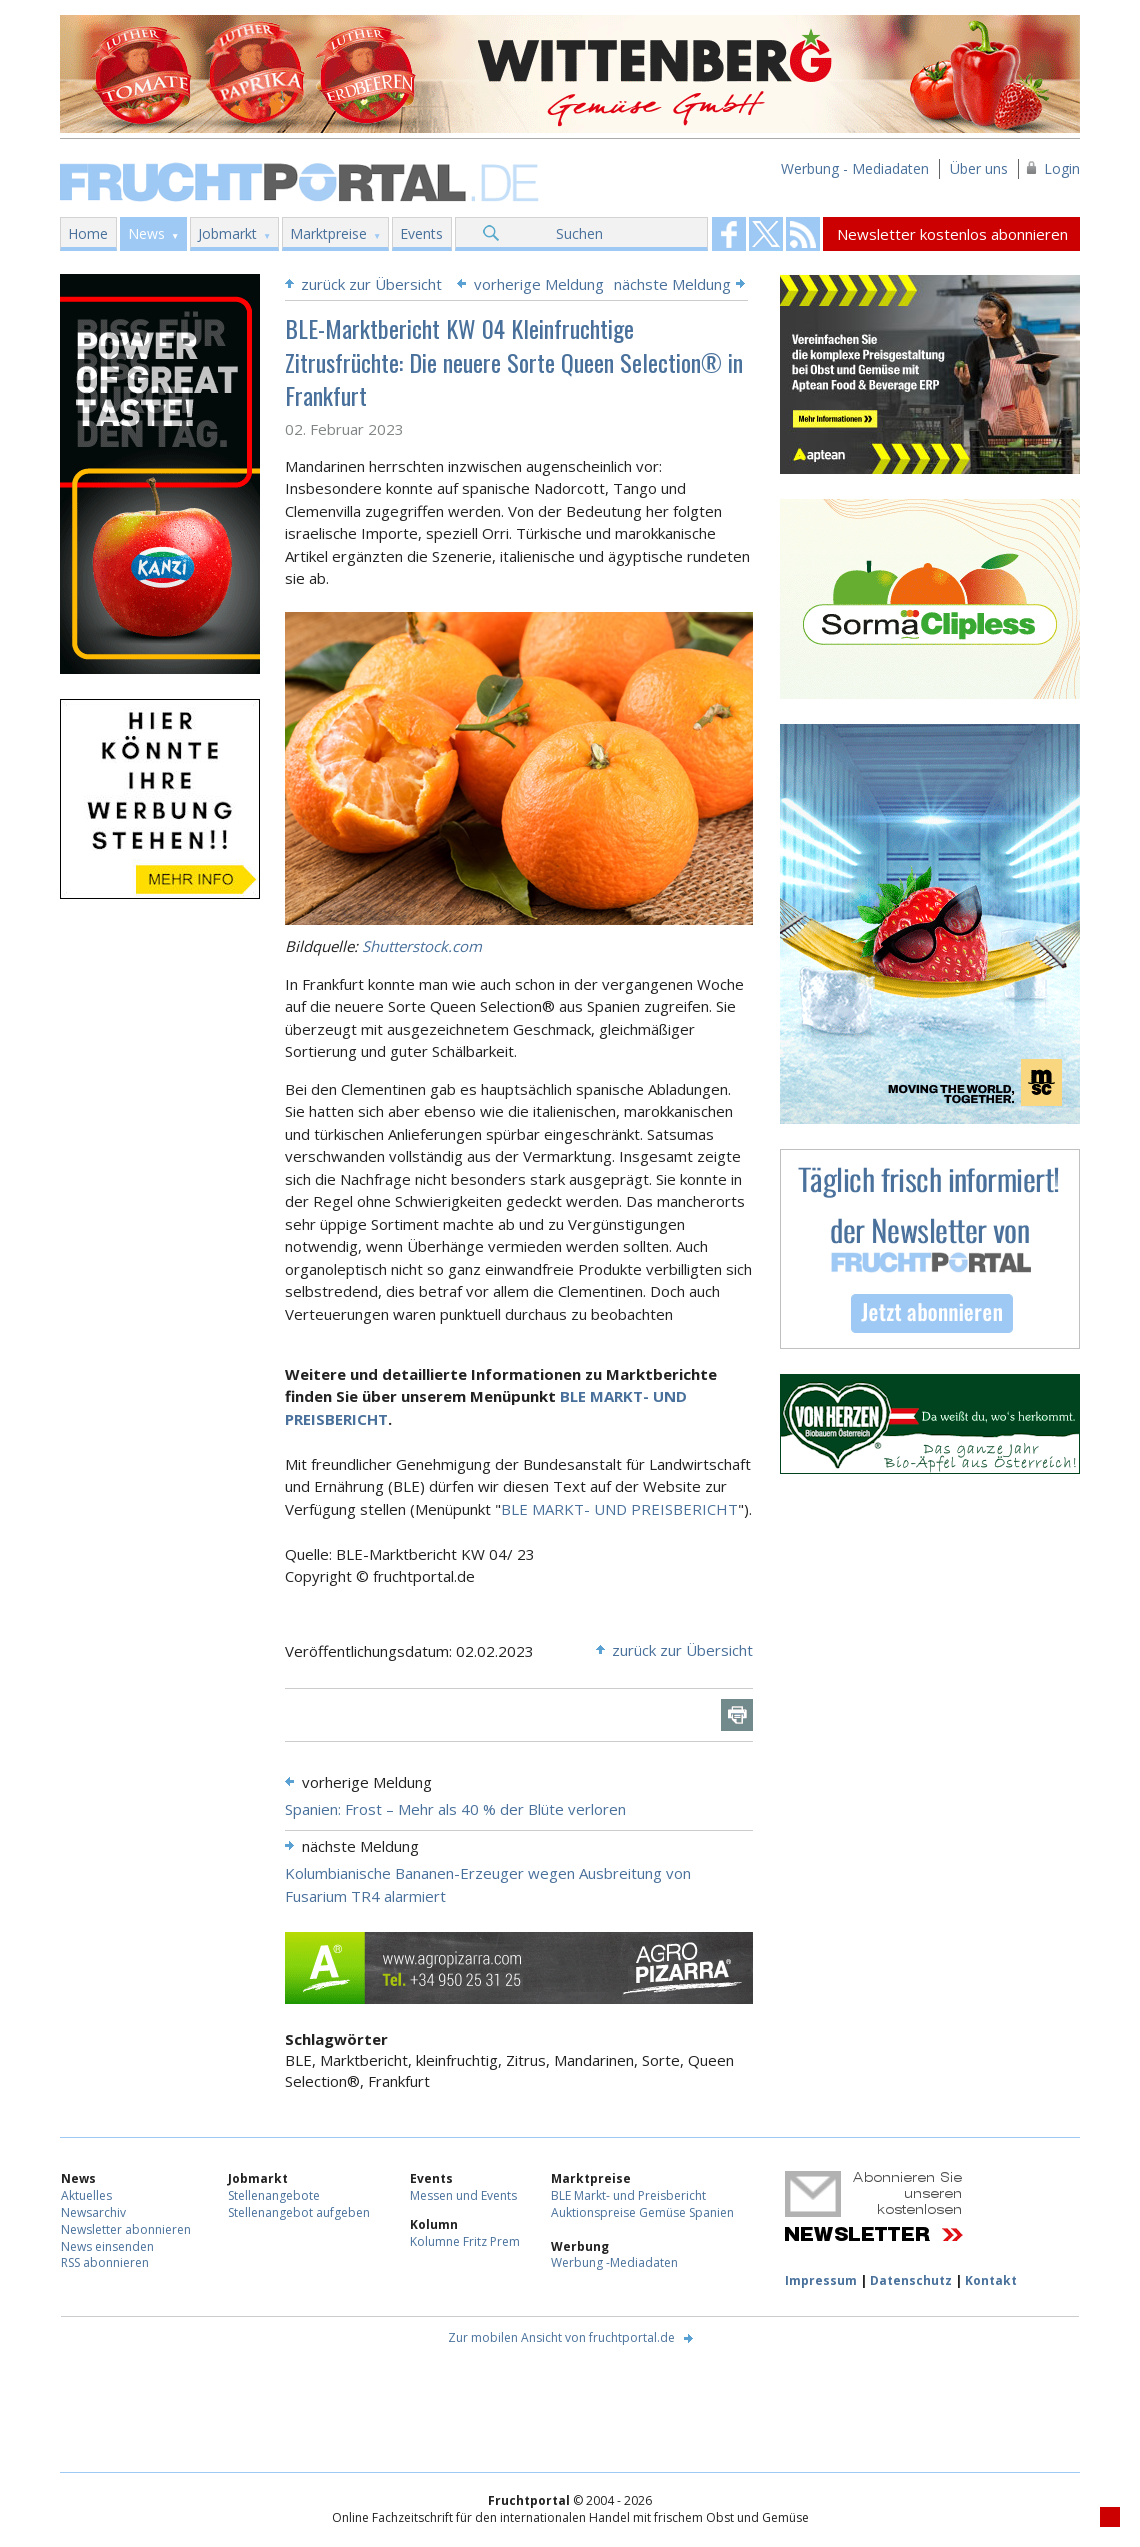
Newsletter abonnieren (126, 2229)
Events (421, 233)
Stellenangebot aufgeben (299, 2212)
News (146, 233)
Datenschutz (911, 2280)
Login (1062, 168)
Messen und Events (463, 2195)
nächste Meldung (672, 284)
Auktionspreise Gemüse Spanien (642, 2212)
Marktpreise (328, 233)
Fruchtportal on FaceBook (729, 234)
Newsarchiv (93, 2212)
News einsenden (107, 2246)
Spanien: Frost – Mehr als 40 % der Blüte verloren (455, 1809)
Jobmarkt (227, 233)
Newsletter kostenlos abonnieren (952, 234)
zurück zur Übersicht (371, 284)
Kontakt (991, 2280)
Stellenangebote (274, 2195)
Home (88, 233)
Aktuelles (86, 2195)
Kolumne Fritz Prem (465, 2241)
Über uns (979, 168)
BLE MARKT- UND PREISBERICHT (619, 1509)
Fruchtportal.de (302, 180)
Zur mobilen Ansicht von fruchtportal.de (561, 2337)
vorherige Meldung (539, 284)
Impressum (821, 2280)
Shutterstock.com (422, 946)
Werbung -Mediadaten (614, 2262)
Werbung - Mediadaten (855, 168)
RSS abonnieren (105, 2262)
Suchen (579, 233)
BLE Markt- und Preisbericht (628, 2195)
